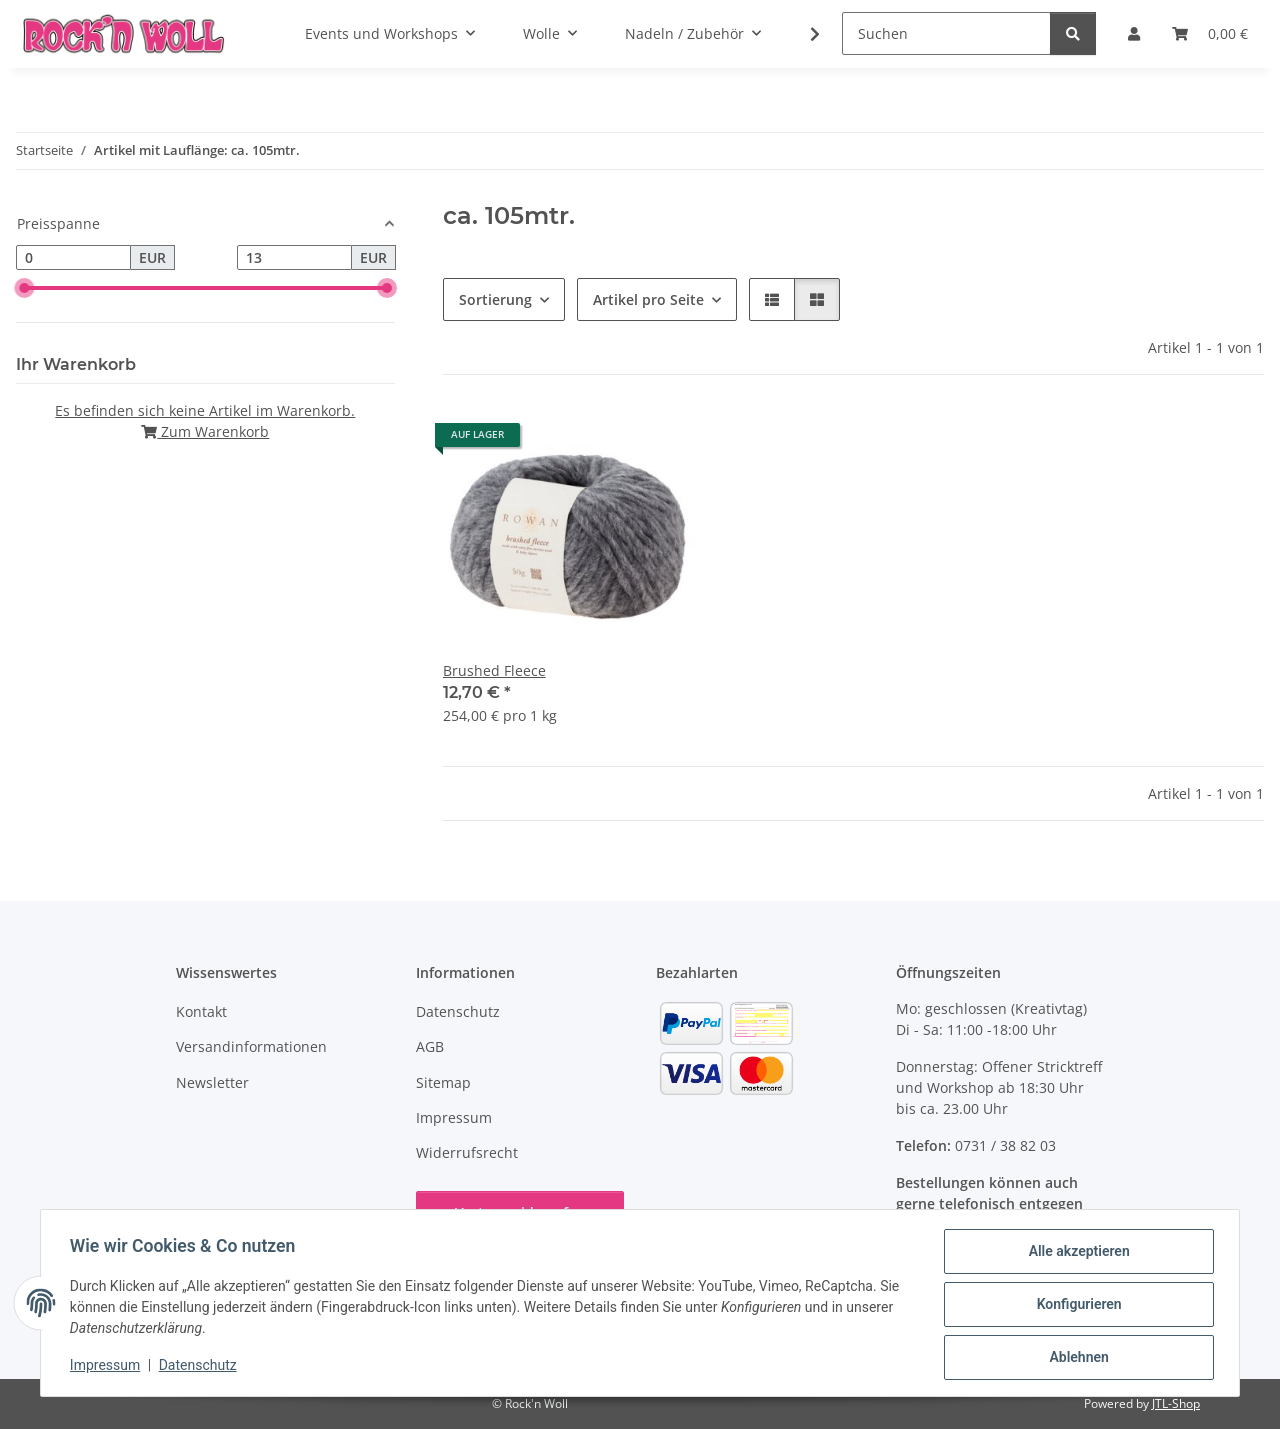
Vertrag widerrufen (520, 1212)
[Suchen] (946, 33)
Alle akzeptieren (1075, 1254)
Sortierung (495, 299)
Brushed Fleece (494, 670)
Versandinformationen (251, 1046)
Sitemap (443, 1082)
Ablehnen (1075, 1358)
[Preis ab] (73, 258)
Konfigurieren (1075, 1306)
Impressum (108, 1367)
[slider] (24, 288)
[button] (802, 34)
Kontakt (201, 1011)
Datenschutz (201, 1367)
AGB (430, 1046)
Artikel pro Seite (648, 299)
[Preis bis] (294, 258)
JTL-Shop (1176, 1403)
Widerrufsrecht (467, 1152)
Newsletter (212, 1082)
